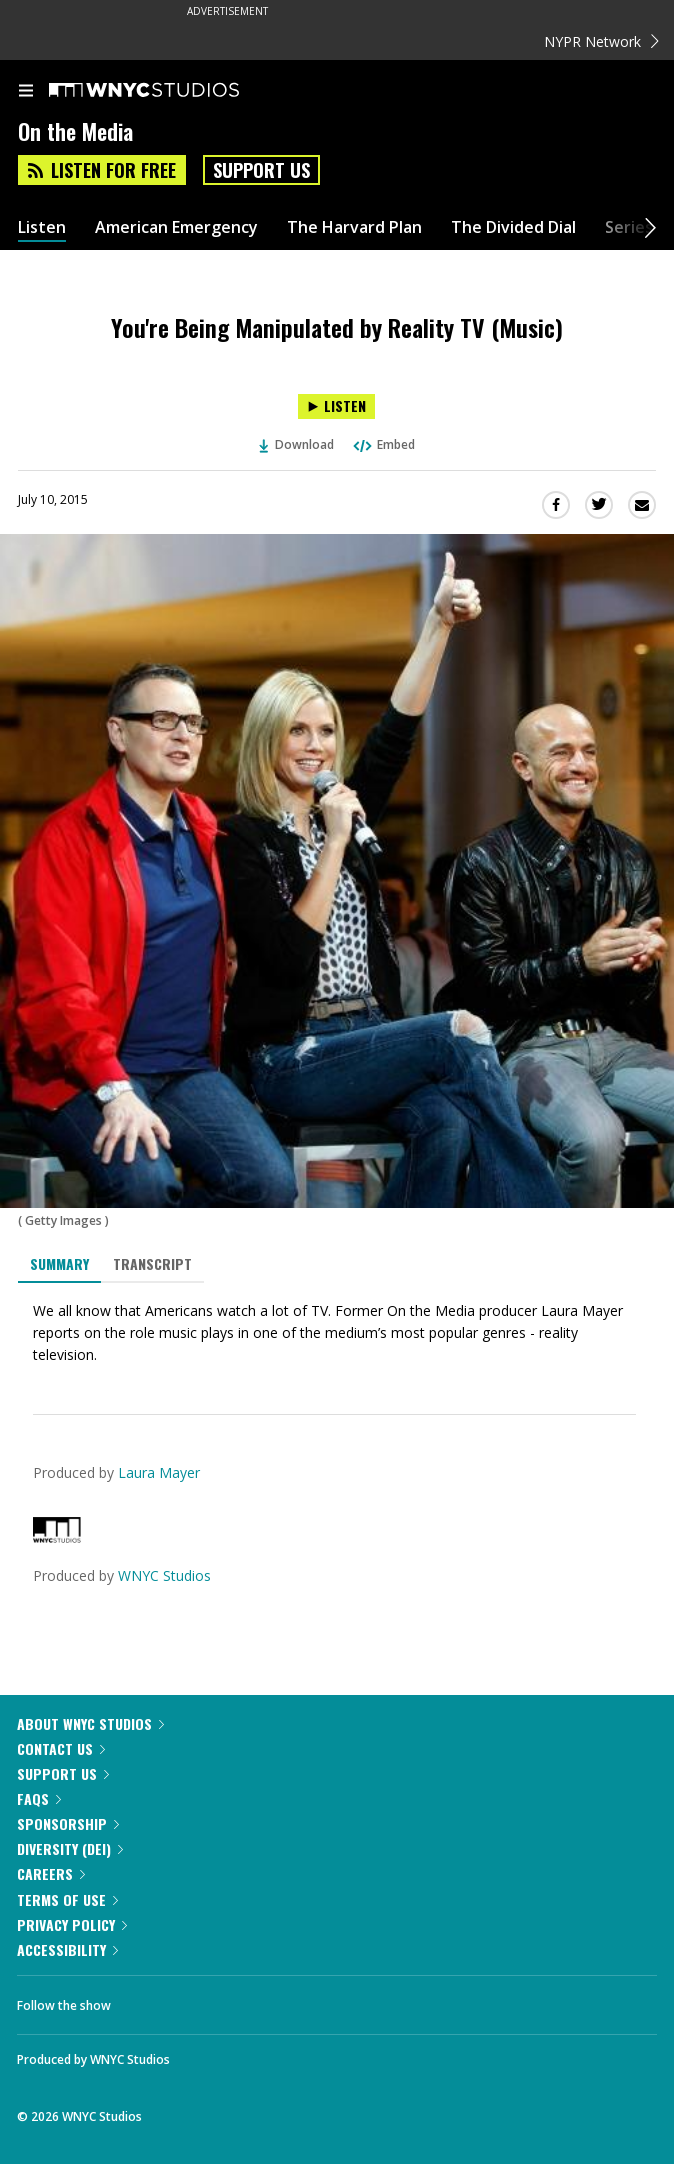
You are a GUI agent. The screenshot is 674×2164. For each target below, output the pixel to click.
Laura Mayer (159, 1472)
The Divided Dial (513, 227)
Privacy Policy (72, 1924)
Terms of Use (67, 1899)
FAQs (39, 1798)
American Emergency (176, 227)
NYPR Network (601, 41)
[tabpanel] (337, 1333)
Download (297, 444)
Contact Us (61, 1748)
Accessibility (67, 1949)
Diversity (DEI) (70, 1848)
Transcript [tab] (152, 1263)
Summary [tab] (59, 1263)
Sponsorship (68, 1823)
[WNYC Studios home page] (169, 91)
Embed (383, 444)
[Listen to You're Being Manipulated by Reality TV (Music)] (336, 406)
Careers (51, 1873)
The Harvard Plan (354, 227)
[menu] (26, 92)
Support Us (261, 170)
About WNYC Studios (90, 1723)
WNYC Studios (164, 1575)
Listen (42, 227)
